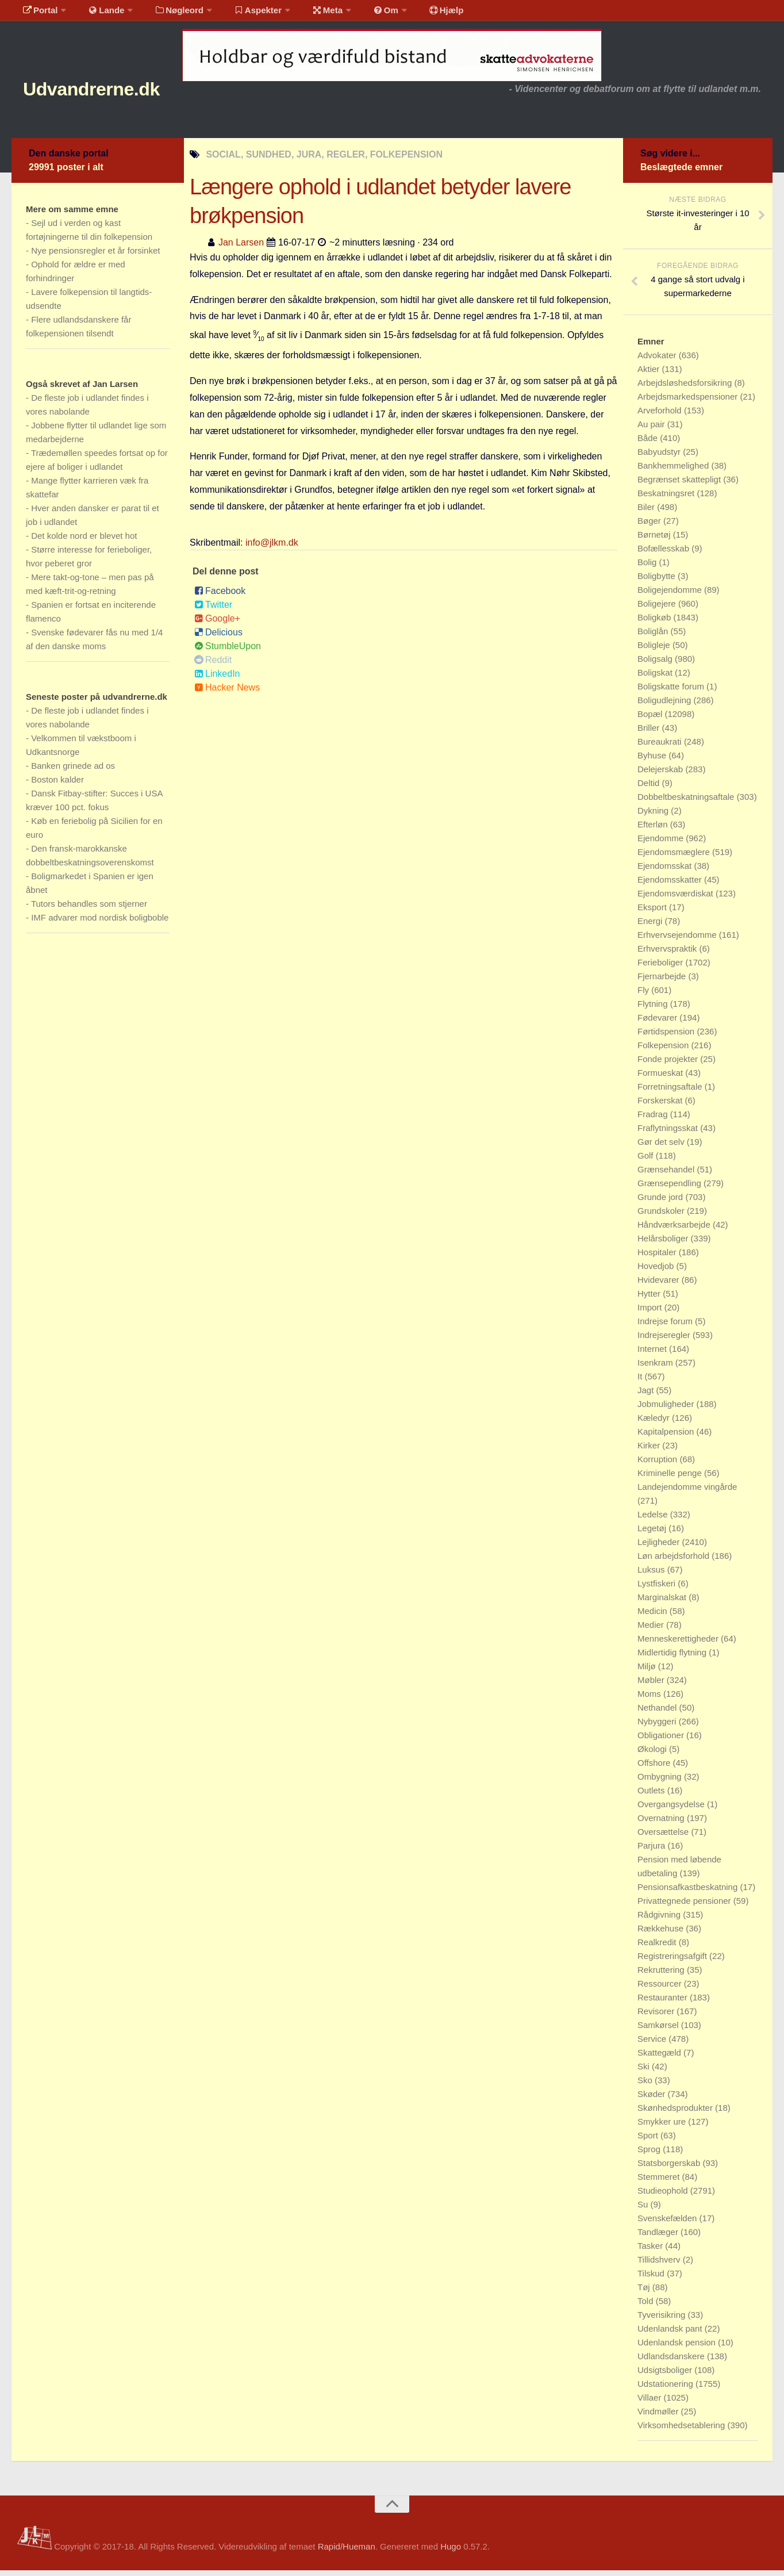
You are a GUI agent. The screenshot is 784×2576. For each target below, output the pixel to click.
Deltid (649, 788)
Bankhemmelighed (674, 471)
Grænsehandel (667, 1175)
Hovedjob (657, 1271)
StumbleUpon (227, 651)
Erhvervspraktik (668, 954)
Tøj (644, 2293)
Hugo (450, 2552)
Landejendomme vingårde (687, 1492)
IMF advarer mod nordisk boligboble (99, 923)
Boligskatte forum (671, 692)
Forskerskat (661, 1106)
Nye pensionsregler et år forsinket (95, 256)
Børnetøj (655, 540)
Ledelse (653, 1520)
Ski (644, 2072)
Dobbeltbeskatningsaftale (687, 802)
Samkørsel (659, 2030)
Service (652, 2044)
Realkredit (658, 1948)
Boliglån (654, 637)
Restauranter (663, 2003)
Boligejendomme (670, 595)
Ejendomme (661, 844)
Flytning (653, 1009)
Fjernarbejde (662, 982)
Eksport (653, 913)
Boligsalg (656, 664)
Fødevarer (658, 1023)
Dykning (654, 816)
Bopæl (651, 719)
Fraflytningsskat (668, 1133)
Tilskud (652, 2279)
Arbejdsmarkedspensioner (688, 402)
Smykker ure (662, 2127)
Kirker (649, 1451)
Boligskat (656, 678)
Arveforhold (660, 416)
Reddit (213, 665)
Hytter (650, 1299)
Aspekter (243, 14)
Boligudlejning (665, 706)
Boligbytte (657, 581)
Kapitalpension (667, 1437)
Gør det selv (662, 1147)
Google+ (217, 623)
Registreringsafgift (673, 1961)
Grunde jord (661, 1203)
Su (644, 2210)
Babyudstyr (660, 457)
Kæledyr (654, 1423)
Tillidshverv (660, 2265)
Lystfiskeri (657, 1589)
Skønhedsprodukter (676, 2113)
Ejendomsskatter (670, 885)
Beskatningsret (667, 499)
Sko (646, 2086)
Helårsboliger (664, 1244)
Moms (650, 1699)
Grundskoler (662, 1216)
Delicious (218, 637)
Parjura (652, 1851)
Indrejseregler (665, 1341)
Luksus (652, 1575)
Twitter (213, 610)
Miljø (647, 1672)
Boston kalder (57, 785)
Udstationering (666, 2389)
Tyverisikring (662, 2320)
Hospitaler (658, 1258)
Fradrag (653, 1120)
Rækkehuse (661, 1934)
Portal (38, 14)
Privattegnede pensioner (685, 1906)
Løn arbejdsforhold (674, 1561)
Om (362, 14)
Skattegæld (660, 2058)
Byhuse (652, 761)
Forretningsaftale (671, 1092)
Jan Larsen (241, 248)
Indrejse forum (666, 1327)
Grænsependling (670, 1189)
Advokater (658, 361)
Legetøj (652, 1534)
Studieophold (663, 2196)
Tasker (651, 2251)
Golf (646, 1161)
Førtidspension (667, 1037)
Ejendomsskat (665, 871)
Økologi (653, 1754)
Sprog (650, 2155)
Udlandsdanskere (672, 2362)
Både (648, 443)
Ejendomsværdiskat (676, 899)
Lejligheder (659, 1547)
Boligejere (657, 609)
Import (650, 1313)
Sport (648, 2141)
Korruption (658, 1465)
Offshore (654, 1768)
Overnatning (662, 1823)
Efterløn (653, 830)
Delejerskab (661, 775)
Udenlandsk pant (671, 2334)
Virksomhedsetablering (682, 2431)
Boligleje (654, 651)
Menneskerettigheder (679, 1644)
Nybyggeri (658, 1727)
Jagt (646, 1396)
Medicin (653, 1616)
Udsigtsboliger (665, 2375)
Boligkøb (655, 623)
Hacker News (227, 692)
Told (646, 2307)
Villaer (650, 2403)
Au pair (652, 430)
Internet (653, 1354)
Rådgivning (660, 1920)
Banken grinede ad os (73, 771)
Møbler (652, 1685)
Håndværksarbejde (675, 1230)
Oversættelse (664, 1837)
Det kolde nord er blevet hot (84, 541)
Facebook (219, 596)
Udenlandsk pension (677, 2348)
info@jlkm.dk (271, 548)
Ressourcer (660, 1989)
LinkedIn (217, 679)
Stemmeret (659, 2182)
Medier (651, 1630)
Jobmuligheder (667, 1409)
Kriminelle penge (670, 1478)
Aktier (649, 374)
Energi (651, 926)
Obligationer (661, 1741)
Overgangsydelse (672, 1810)
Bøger (650, 526)
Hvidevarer (659, 1285)
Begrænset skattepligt (680, 485)
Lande (99, 14)
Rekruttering (662, 1975)
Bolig (648, 568)
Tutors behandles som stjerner (89, 909)
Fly (644, 995)
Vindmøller (659, 2417)
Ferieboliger (661, 968)
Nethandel (658, 1713)
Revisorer (657, 2017)
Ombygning (660, 1782)
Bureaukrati (660, 747)
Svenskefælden (668, 2224)
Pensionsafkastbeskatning (688, 1892)
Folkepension (664, 1051)
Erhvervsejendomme (678, 940)
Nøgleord (168, 14)
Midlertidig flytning (673, 1658)
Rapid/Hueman (346, 2552)
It (641, 1382)
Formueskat (661, 1078)
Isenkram (656, 1368)
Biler (647, 513)
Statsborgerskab (669, 2169)
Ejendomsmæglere (674, 857)
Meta (308, 14)
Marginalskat (663, 1603)
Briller (649, 733)
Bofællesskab (664, 554)
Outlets (652, 1796)
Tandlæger (659, 2237)
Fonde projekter (668, 1065)
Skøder (652, 2099)
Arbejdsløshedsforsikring (685, 388)
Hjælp (417, 14)
